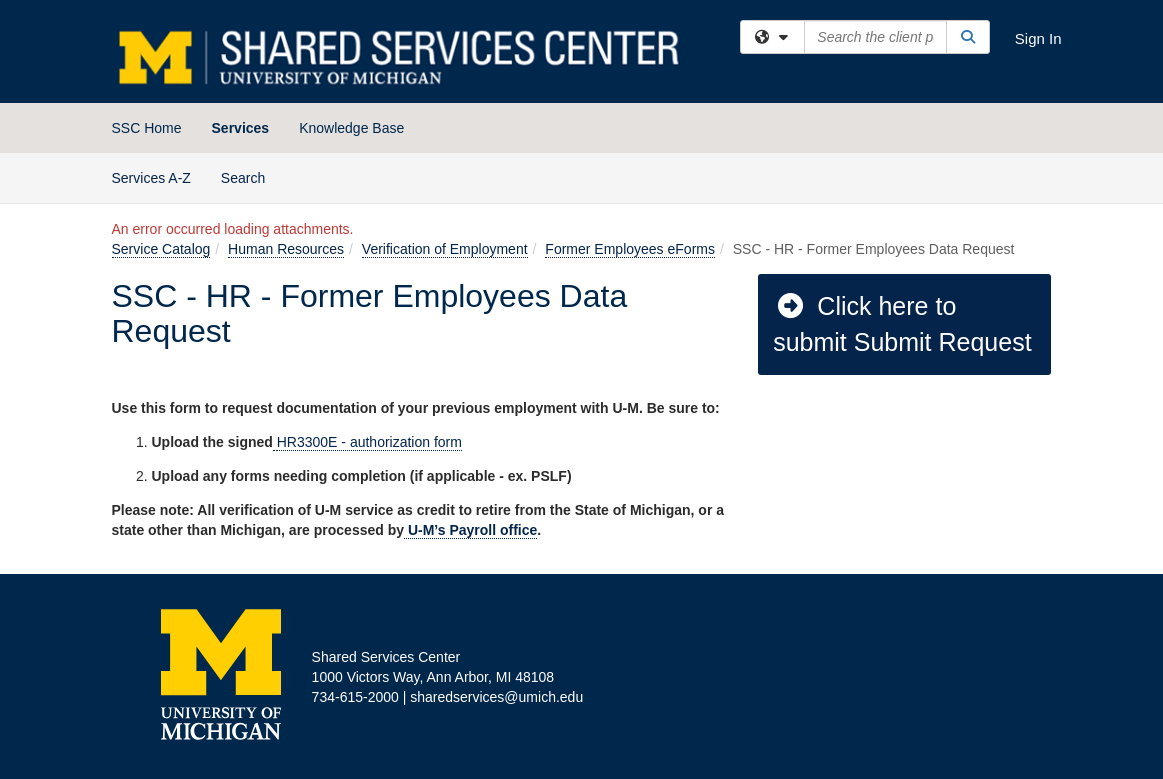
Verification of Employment (445, 249)
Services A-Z (151, 178)
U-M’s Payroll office (470, 530)
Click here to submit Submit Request (902, 324)
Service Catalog (161, 249)
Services (241, 128)
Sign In (1038, 38)
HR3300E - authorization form (369, 442)
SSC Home (147, 128)
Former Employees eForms (630, 249)
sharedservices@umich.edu (496, 697)
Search (250, 176)
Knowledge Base (351, 128)
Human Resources (286, 249)
